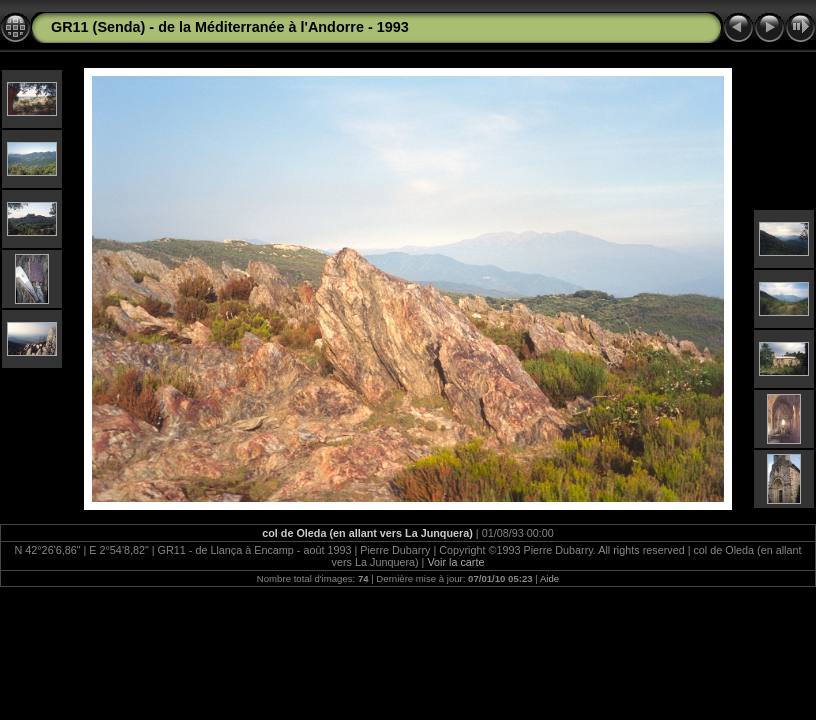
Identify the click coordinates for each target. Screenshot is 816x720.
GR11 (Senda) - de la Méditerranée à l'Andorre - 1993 (230, 27)
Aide (549, 578)
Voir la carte (455, 562)
